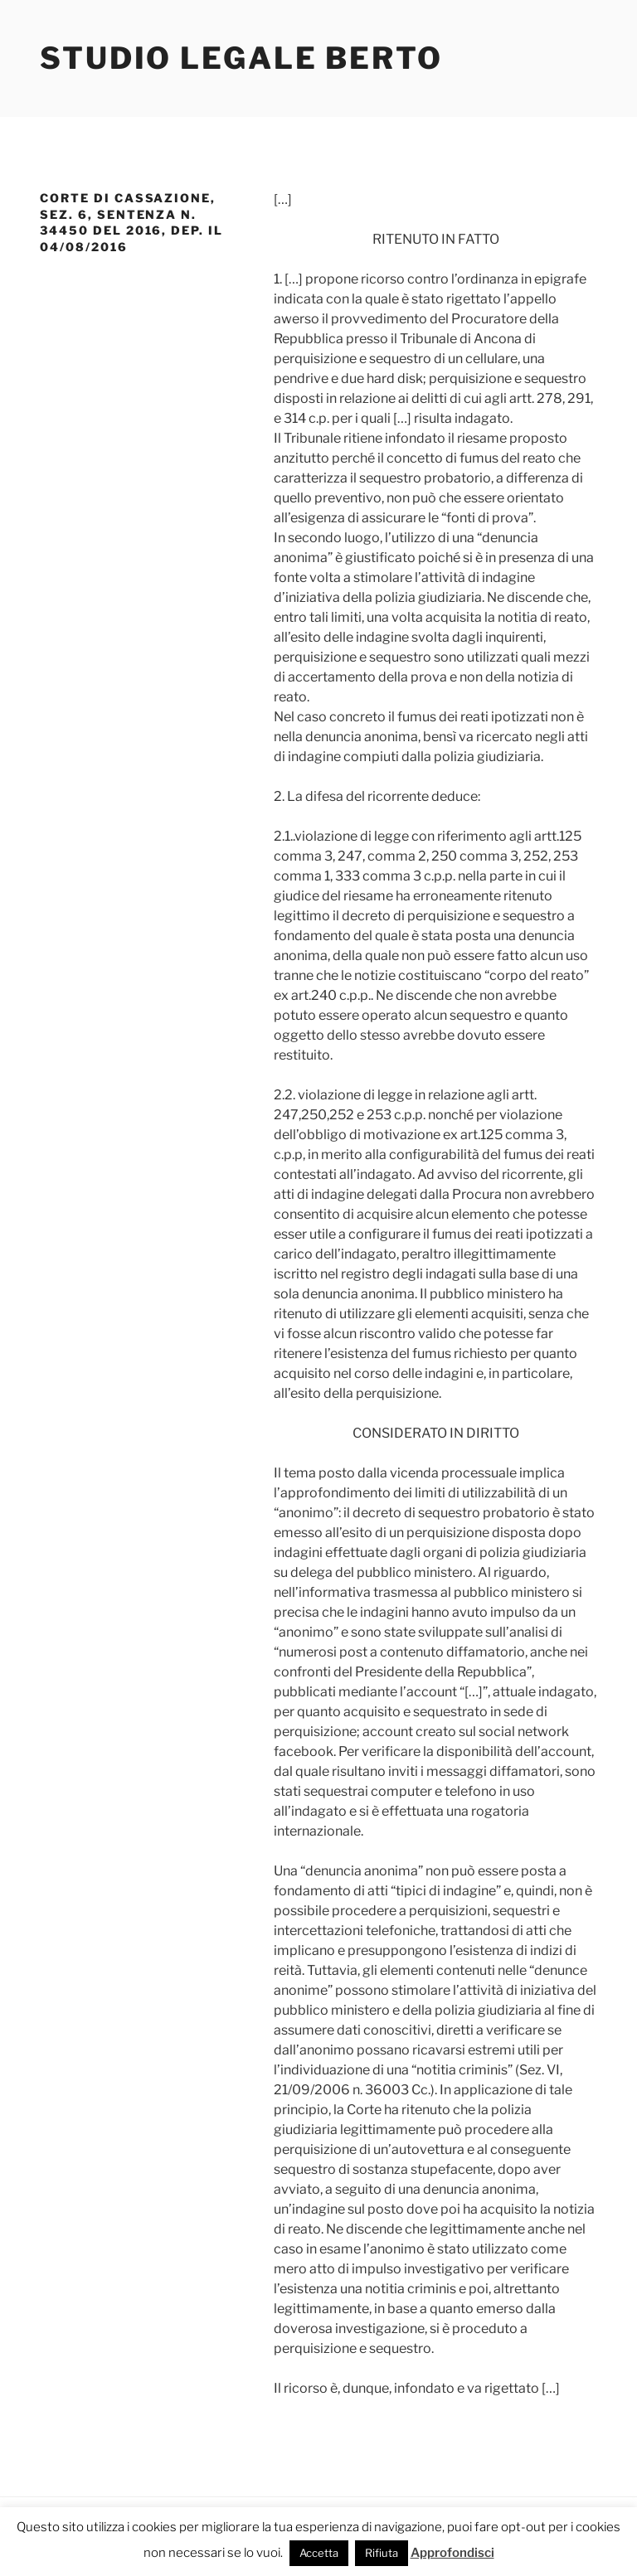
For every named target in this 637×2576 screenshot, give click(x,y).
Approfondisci (452, 2552)
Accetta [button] (318, 2552)
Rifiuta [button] (381, 2552)
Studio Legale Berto (241, 58)
